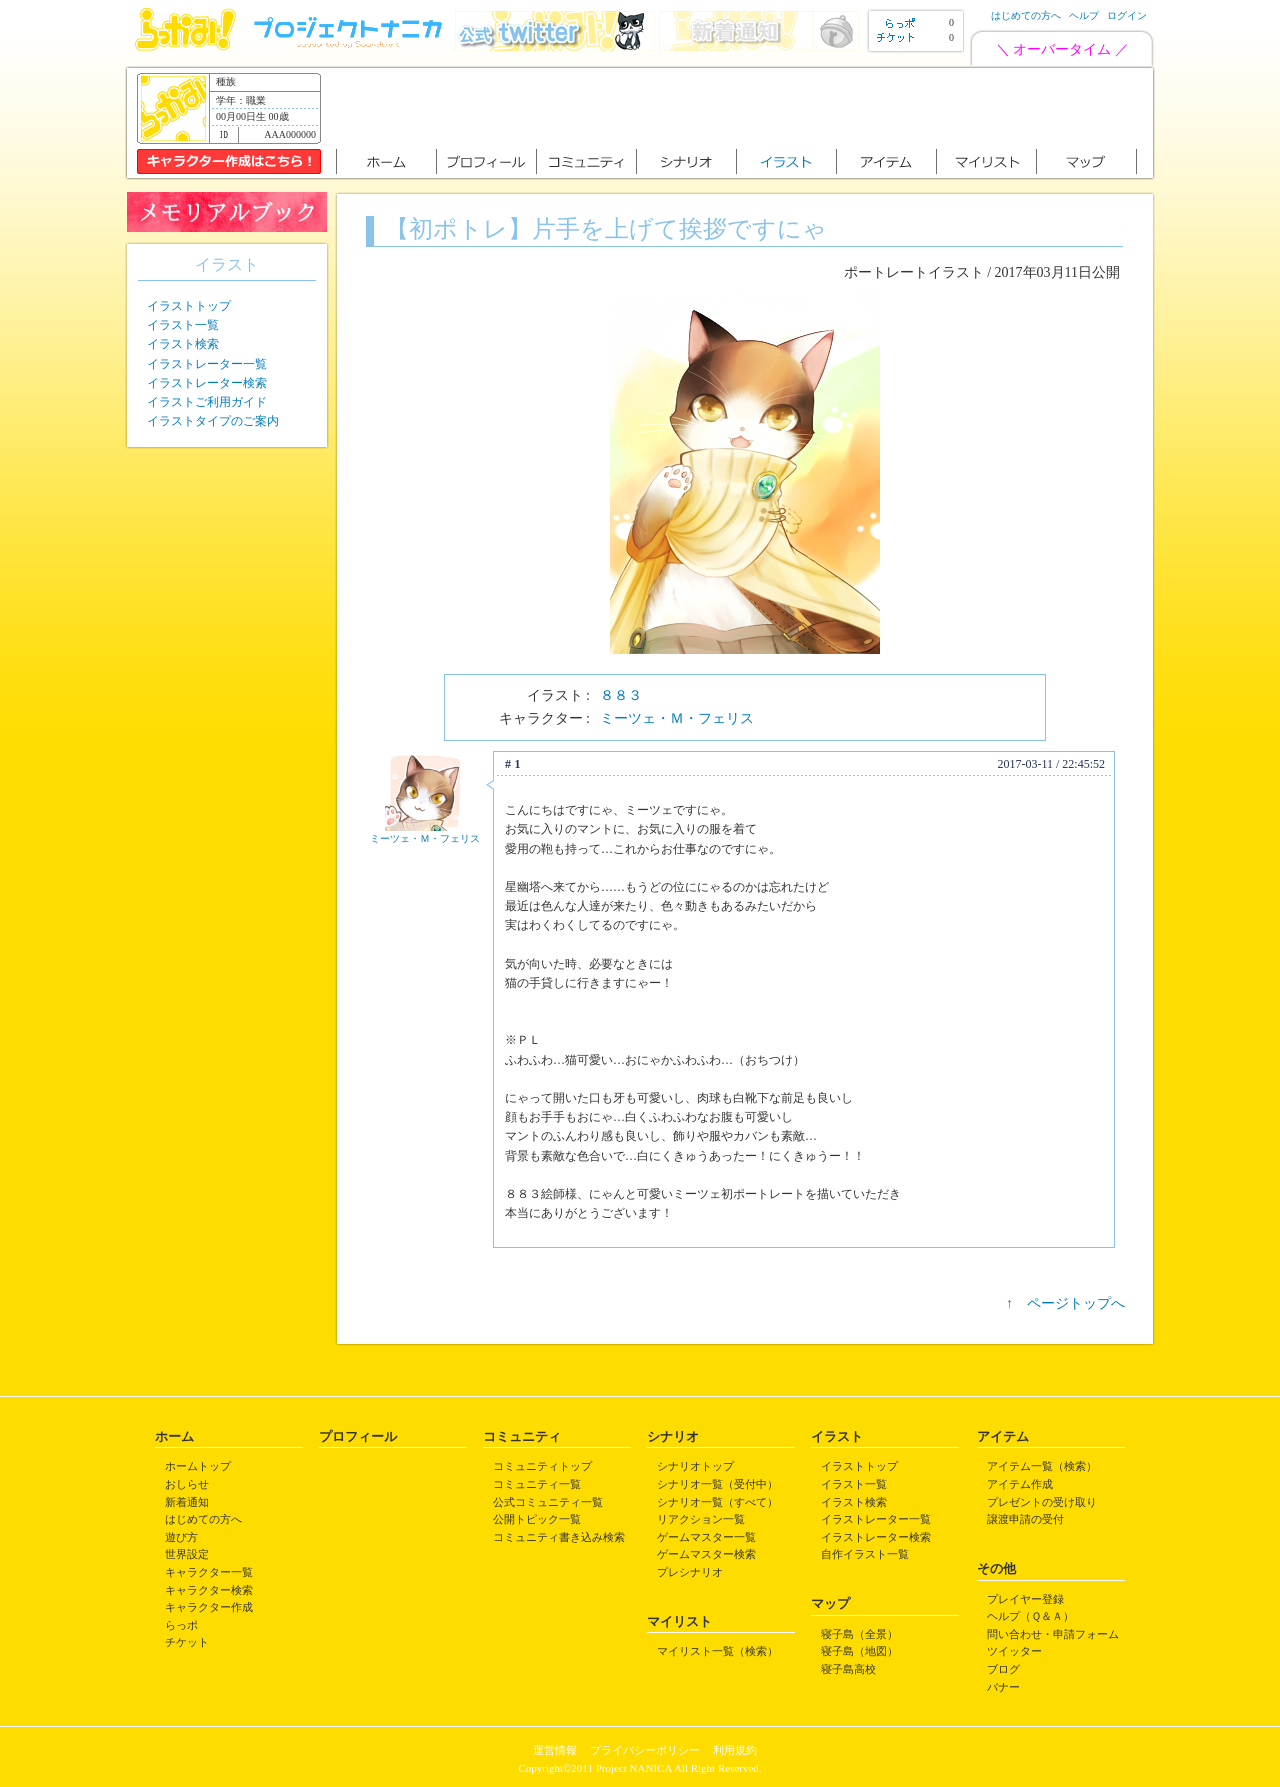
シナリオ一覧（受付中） (717, 1484)
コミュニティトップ (542, 1466)
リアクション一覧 (701, 1519)
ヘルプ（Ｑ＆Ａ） (1030, 1616)
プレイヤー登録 (1025, 1599)
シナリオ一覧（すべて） (717, 1502)
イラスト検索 (183, 344)
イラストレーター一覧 (207, 364)
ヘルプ (1084, 15)
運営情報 (555, 1750)
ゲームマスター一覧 (706, 1537)
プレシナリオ (690, 1572)
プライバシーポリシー (645, 1750)
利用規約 (735, 1750)
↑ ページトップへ (1065, 1303)
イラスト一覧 (183, 325)
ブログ (1003, 1669)
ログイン (1127, 15)
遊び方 (181, 1537)
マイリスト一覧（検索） (717, 1651)
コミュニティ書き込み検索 (559, 1537)
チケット (187, 1642)
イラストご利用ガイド (207, 402)
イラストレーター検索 (207, 383)
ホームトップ (198, 1466)
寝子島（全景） (859, 1634)
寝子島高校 (848, 1669)
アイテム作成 (1020, 1484)
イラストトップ (189, 306)
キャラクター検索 (209, 1590)
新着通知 (187, 1502)
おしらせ (187, 1484)
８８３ (621, 695)
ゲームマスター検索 (706, 1554)
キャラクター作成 (209, 1607)
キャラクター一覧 (209, 1572)
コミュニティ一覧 (537, 1484)
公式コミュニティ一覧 (548, 1502)
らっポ (181, 1625)
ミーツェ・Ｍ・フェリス (677, 718)
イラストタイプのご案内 (213, 421)
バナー (1003, 1687)
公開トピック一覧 (537, 1519)
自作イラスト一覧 (865, 1554)
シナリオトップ (695, 1466)
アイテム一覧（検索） (1042, 1466)
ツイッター (1014, 1651)
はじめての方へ (1026, 15)
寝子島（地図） (859, 1651)
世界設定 (187, 1554)
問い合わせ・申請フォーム (1053, 1634)
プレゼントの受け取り (1042, 1502)
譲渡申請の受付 (1025, 1519)
